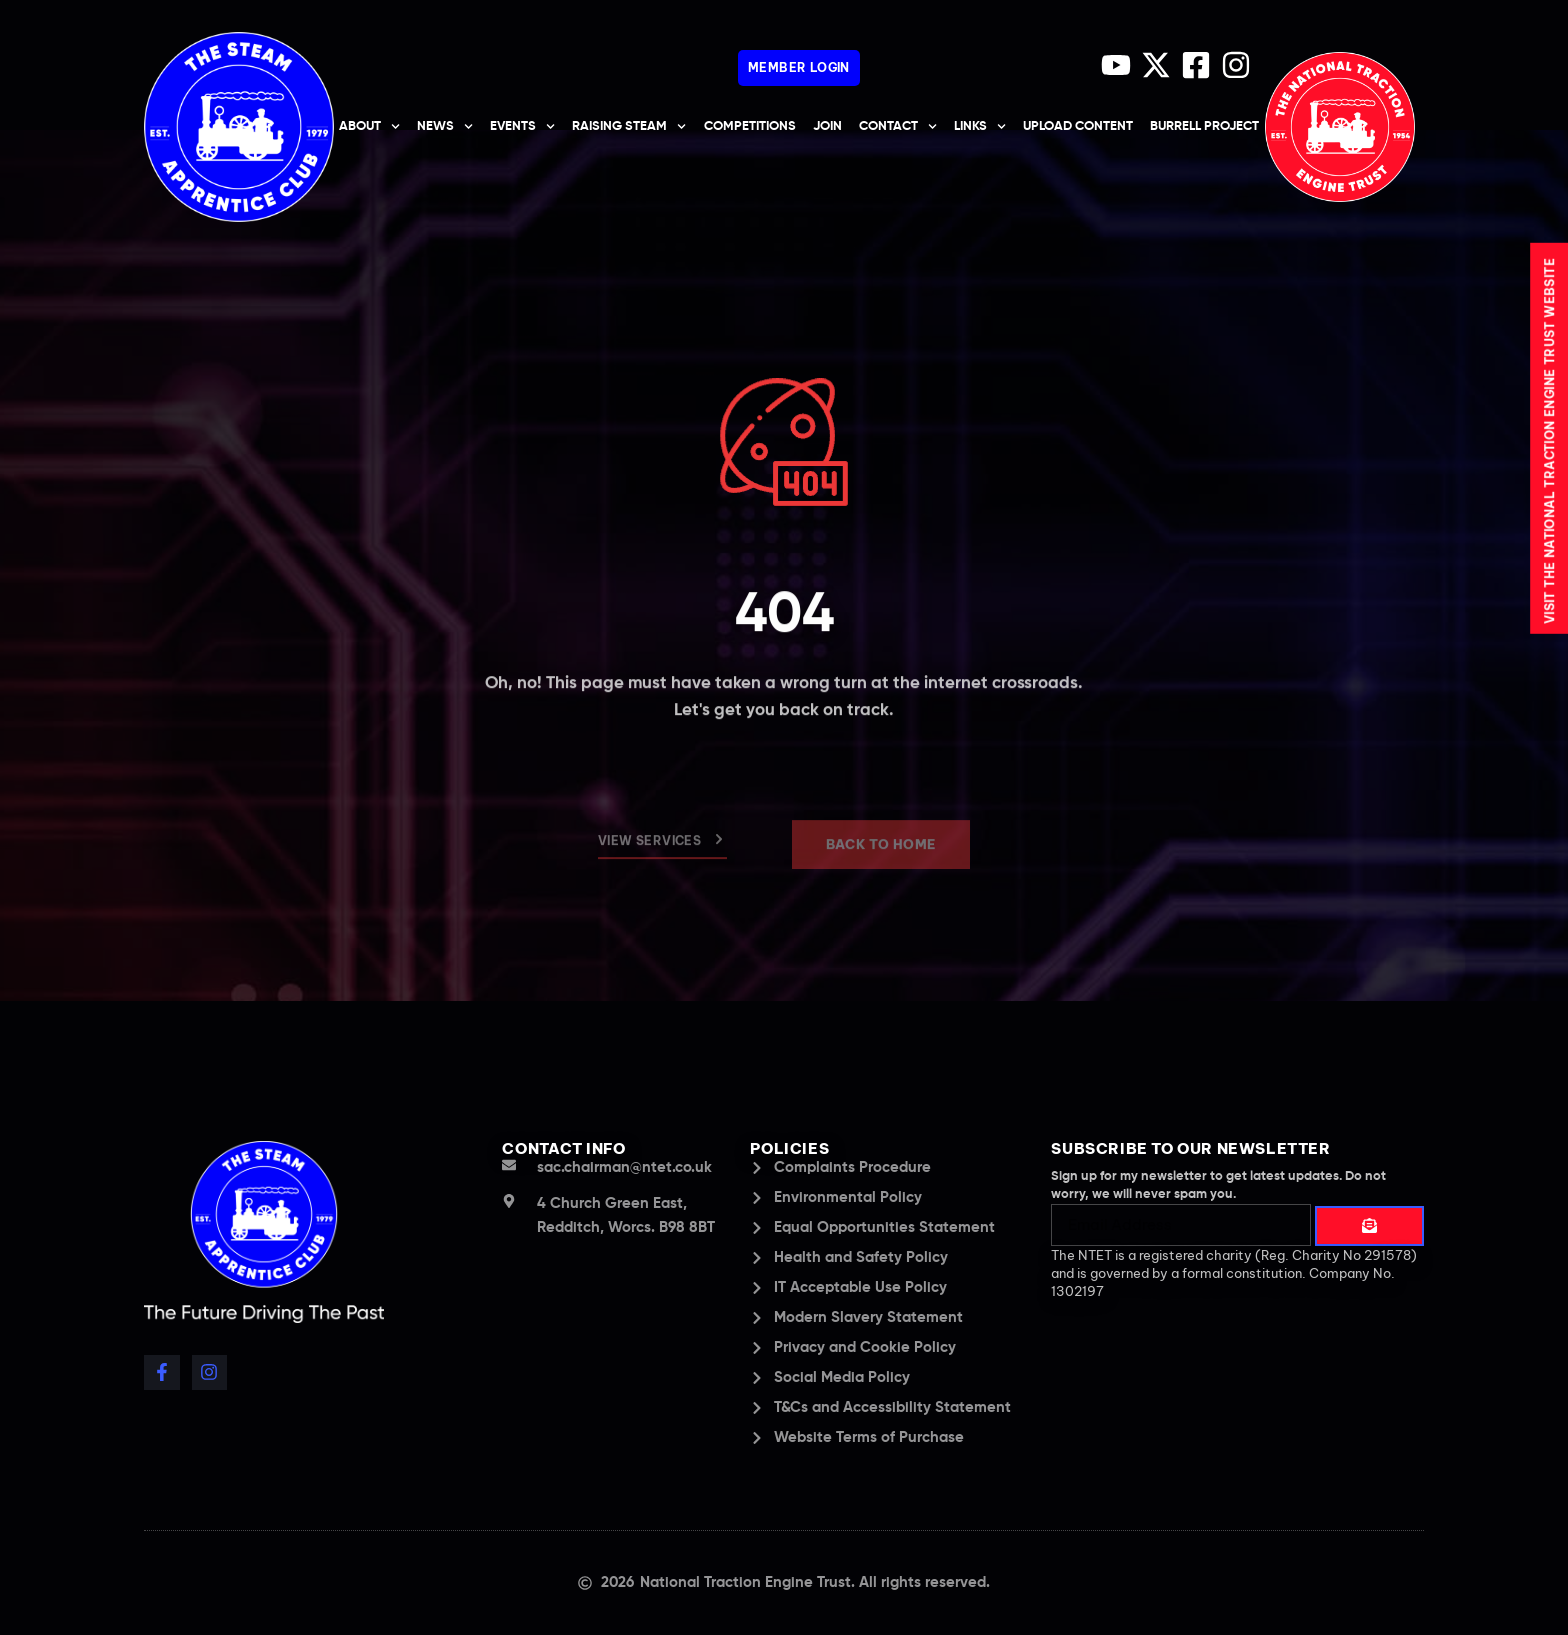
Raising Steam (629, 126)
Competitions (750, 126)
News (445, 126)
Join (827, 126)
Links (980, 126)
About (369, 126)
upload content (1078, 126)
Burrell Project (1204, 126)
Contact (898, 126)
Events (522, 126)
